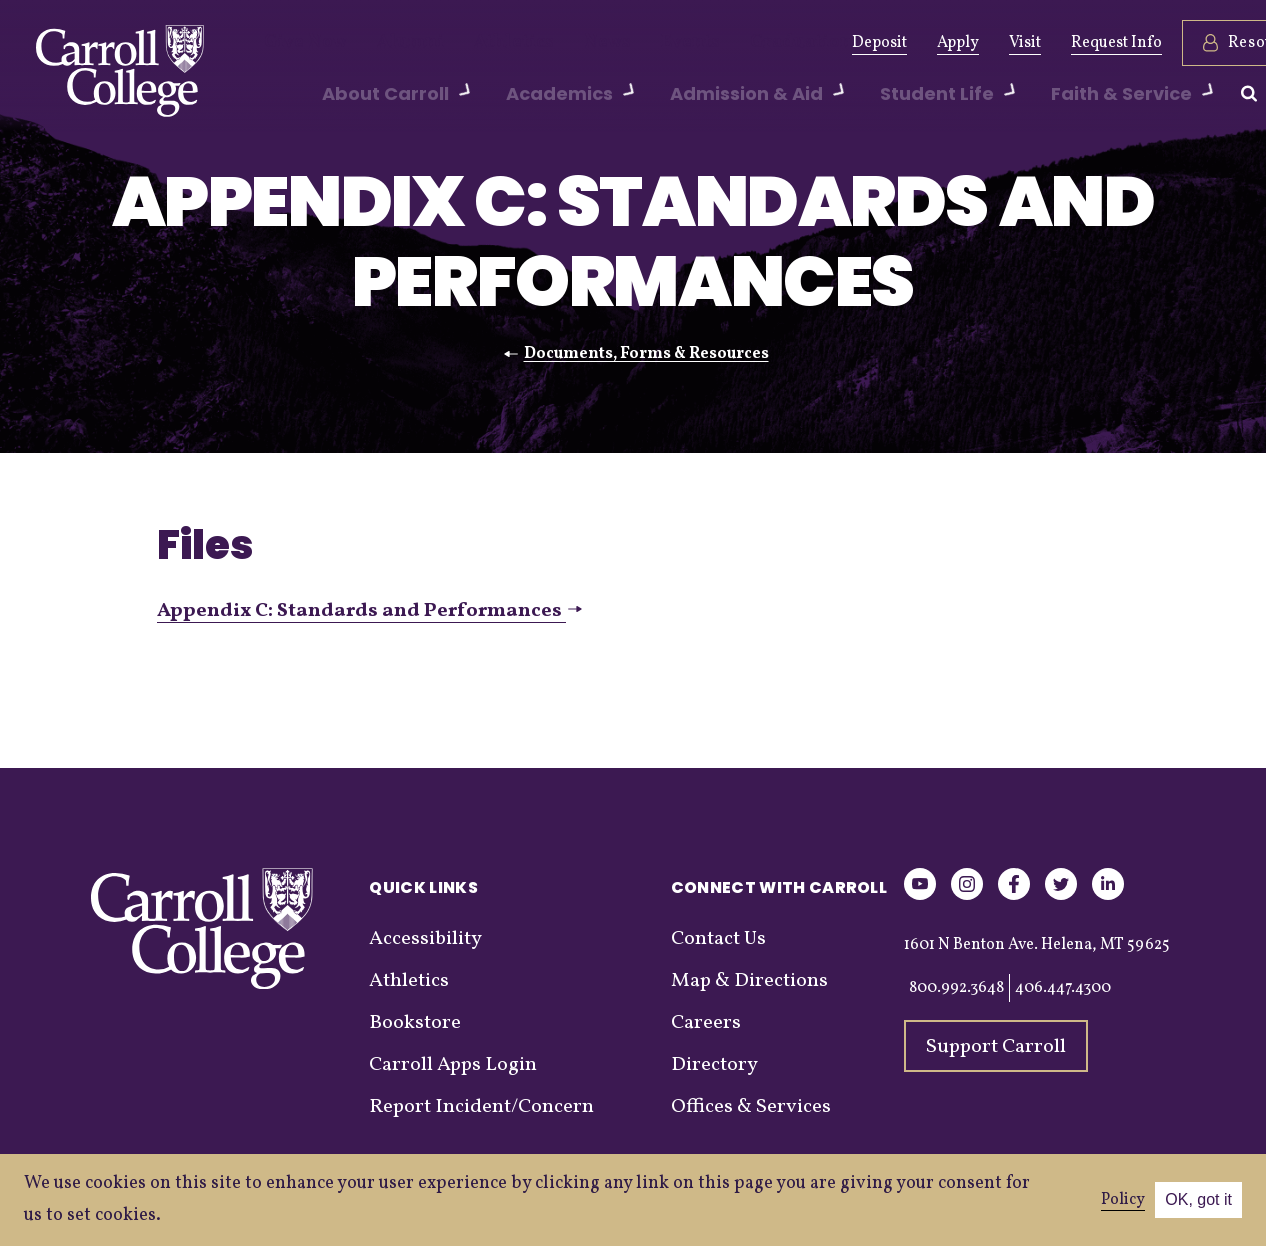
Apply (876, 43)
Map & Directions (749, 981)
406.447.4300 (1063, 988)
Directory (714, 1065)
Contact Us (718, 939)
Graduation (728, 43)
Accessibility (425, 939)
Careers (706, 1023)
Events (632, 43)
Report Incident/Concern (481, 1107)
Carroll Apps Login (453, 1065)
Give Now (298, 43)
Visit (943, 43)
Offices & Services (751, 1107)
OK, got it (1198, 1199)
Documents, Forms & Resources (646, 354)
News (559, 43)
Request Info (1034, 43)
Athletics (478, 43)
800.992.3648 (956, 988)
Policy (1123, 1200)
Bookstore (415, 1023)
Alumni (390, 43)
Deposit (797, 43)
